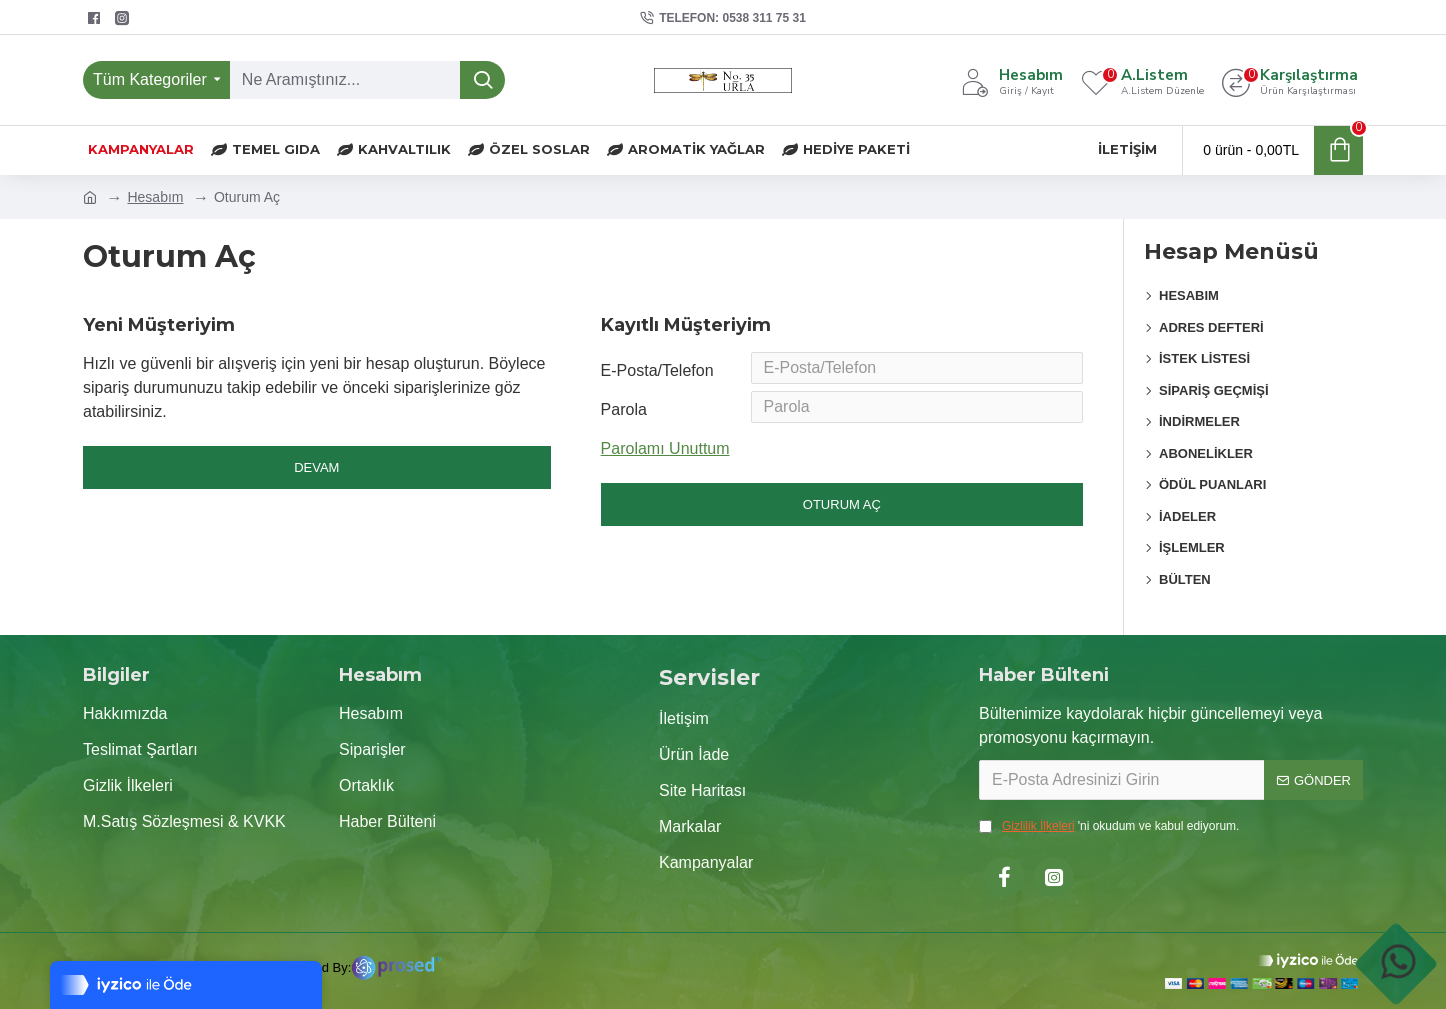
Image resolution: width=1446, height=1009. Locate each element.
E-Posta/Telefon (657, 370)
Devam (316, 467)
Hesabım (155, 197)
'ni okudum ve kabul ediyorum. (1109, 826)
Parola (624, 416)
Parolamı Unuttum (665, 457)
